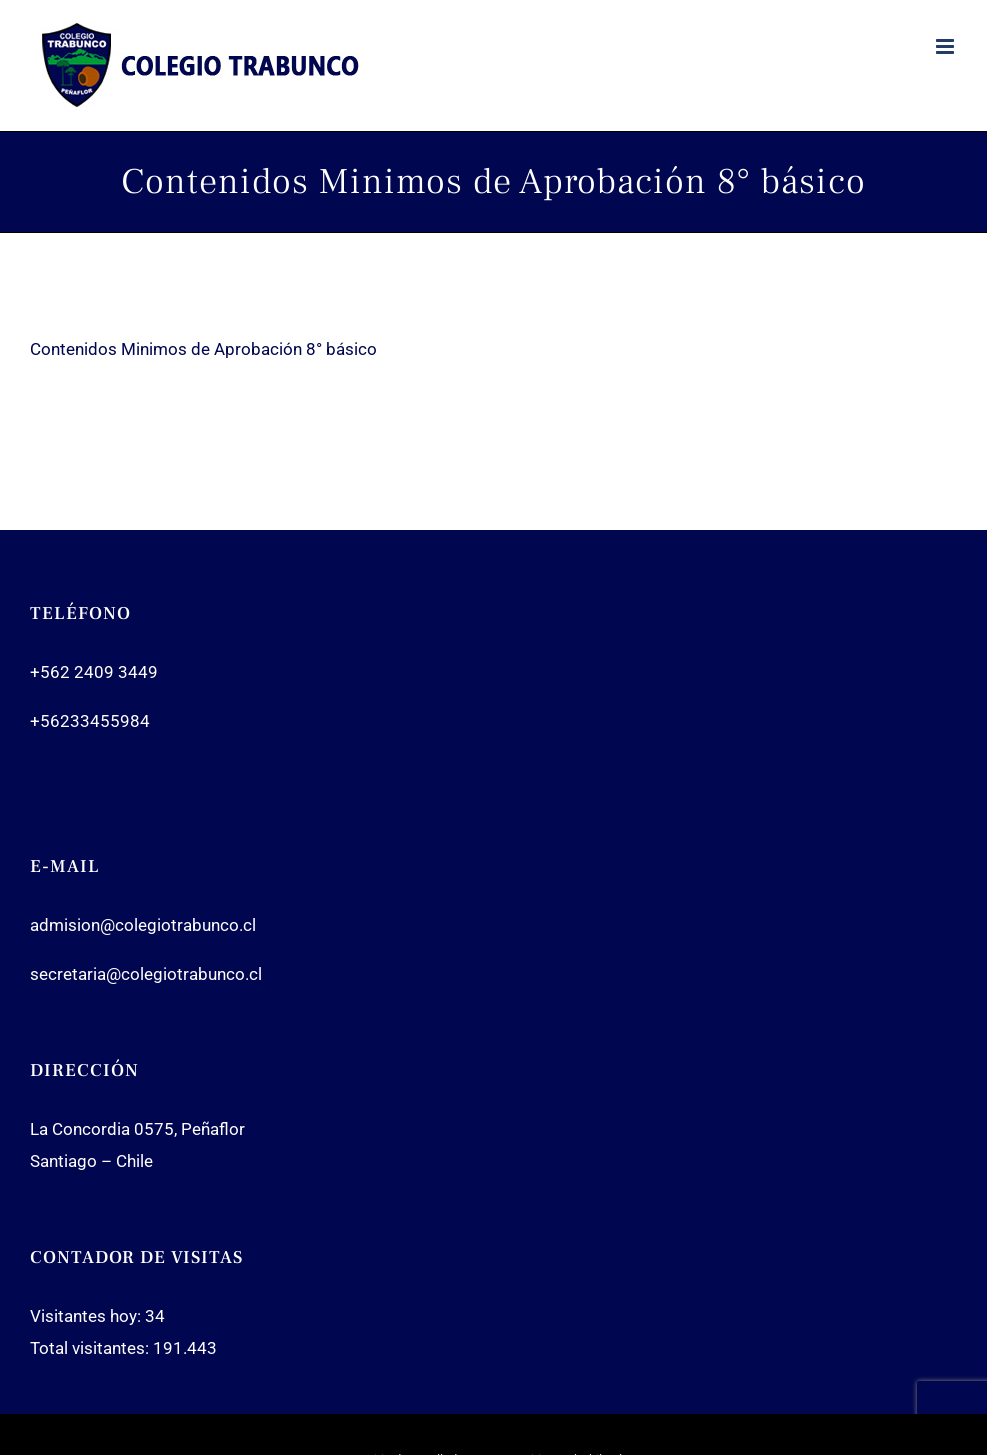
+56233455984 (90, 721)
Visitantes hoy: (87, 1316)
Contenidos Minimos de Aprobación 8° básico (203, 349)
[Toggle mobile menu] (946, 46)
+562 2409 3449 (94, 672)
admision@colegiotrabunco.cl (143, 925)
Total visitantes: (91, 1348)
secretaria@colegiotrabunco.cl (146, 974)
